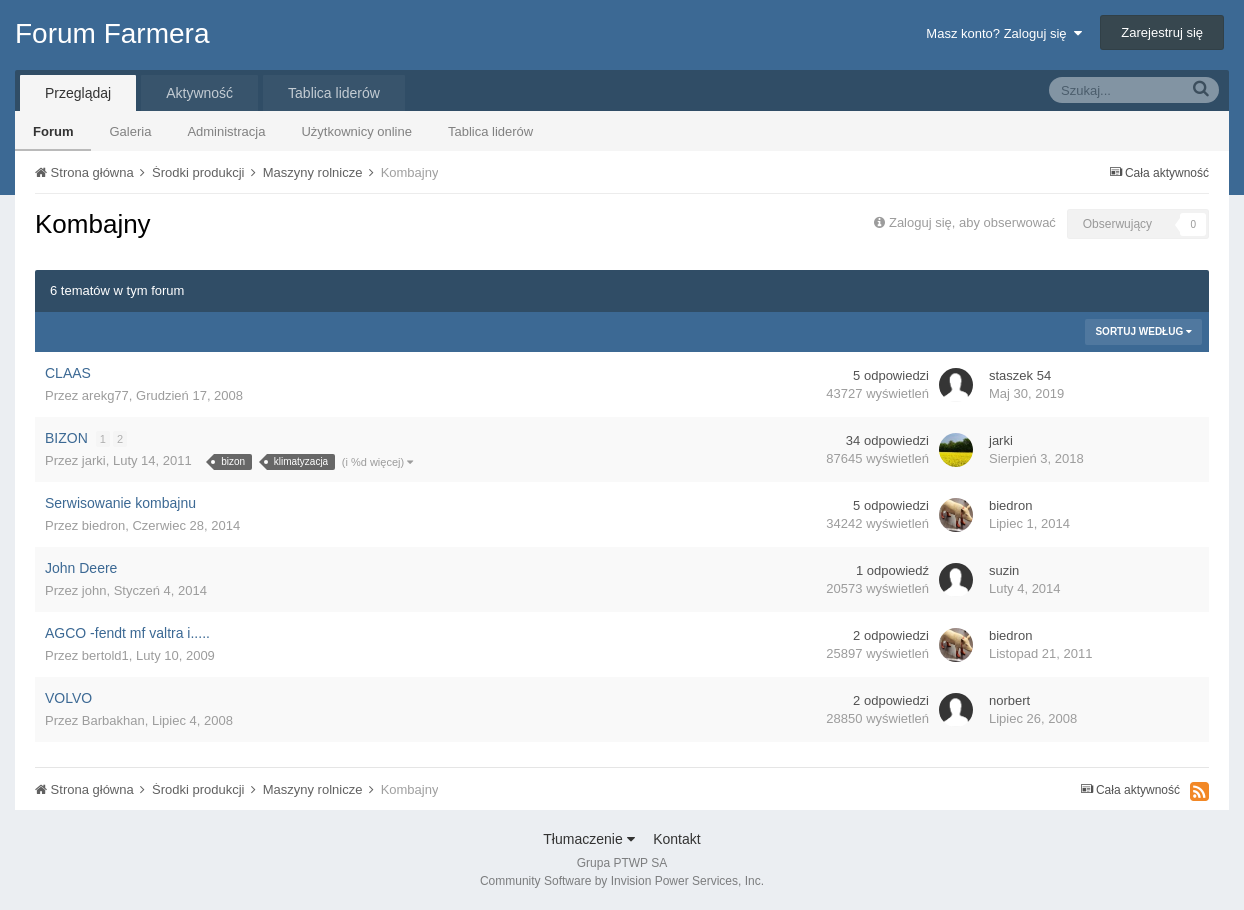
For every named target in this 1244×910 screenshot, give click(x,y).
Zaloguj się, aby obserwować (972, 222)
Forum (53, 131)
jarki (94, 460)
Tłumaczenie (588, 839)
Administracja (226, 131)
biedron (103, 525)
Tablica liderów (490, 131)
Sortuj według (1143, 331)
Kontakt (676, 839)
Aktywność (199, 93)
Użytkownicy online (356, 131)
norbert (1009, 700)
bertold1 (105, 655)
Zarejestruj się (1162, 32)
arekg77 (105, 395)
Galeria (130, 131)
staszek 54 (1020, 375)
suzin (1004, 570)
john (94, 590)
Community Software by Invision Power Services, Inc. (622, 881)
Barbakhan (113, 720)
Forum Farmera (112, 33)
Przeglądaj (78, 93)
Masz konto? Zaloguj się (1003, 33)
